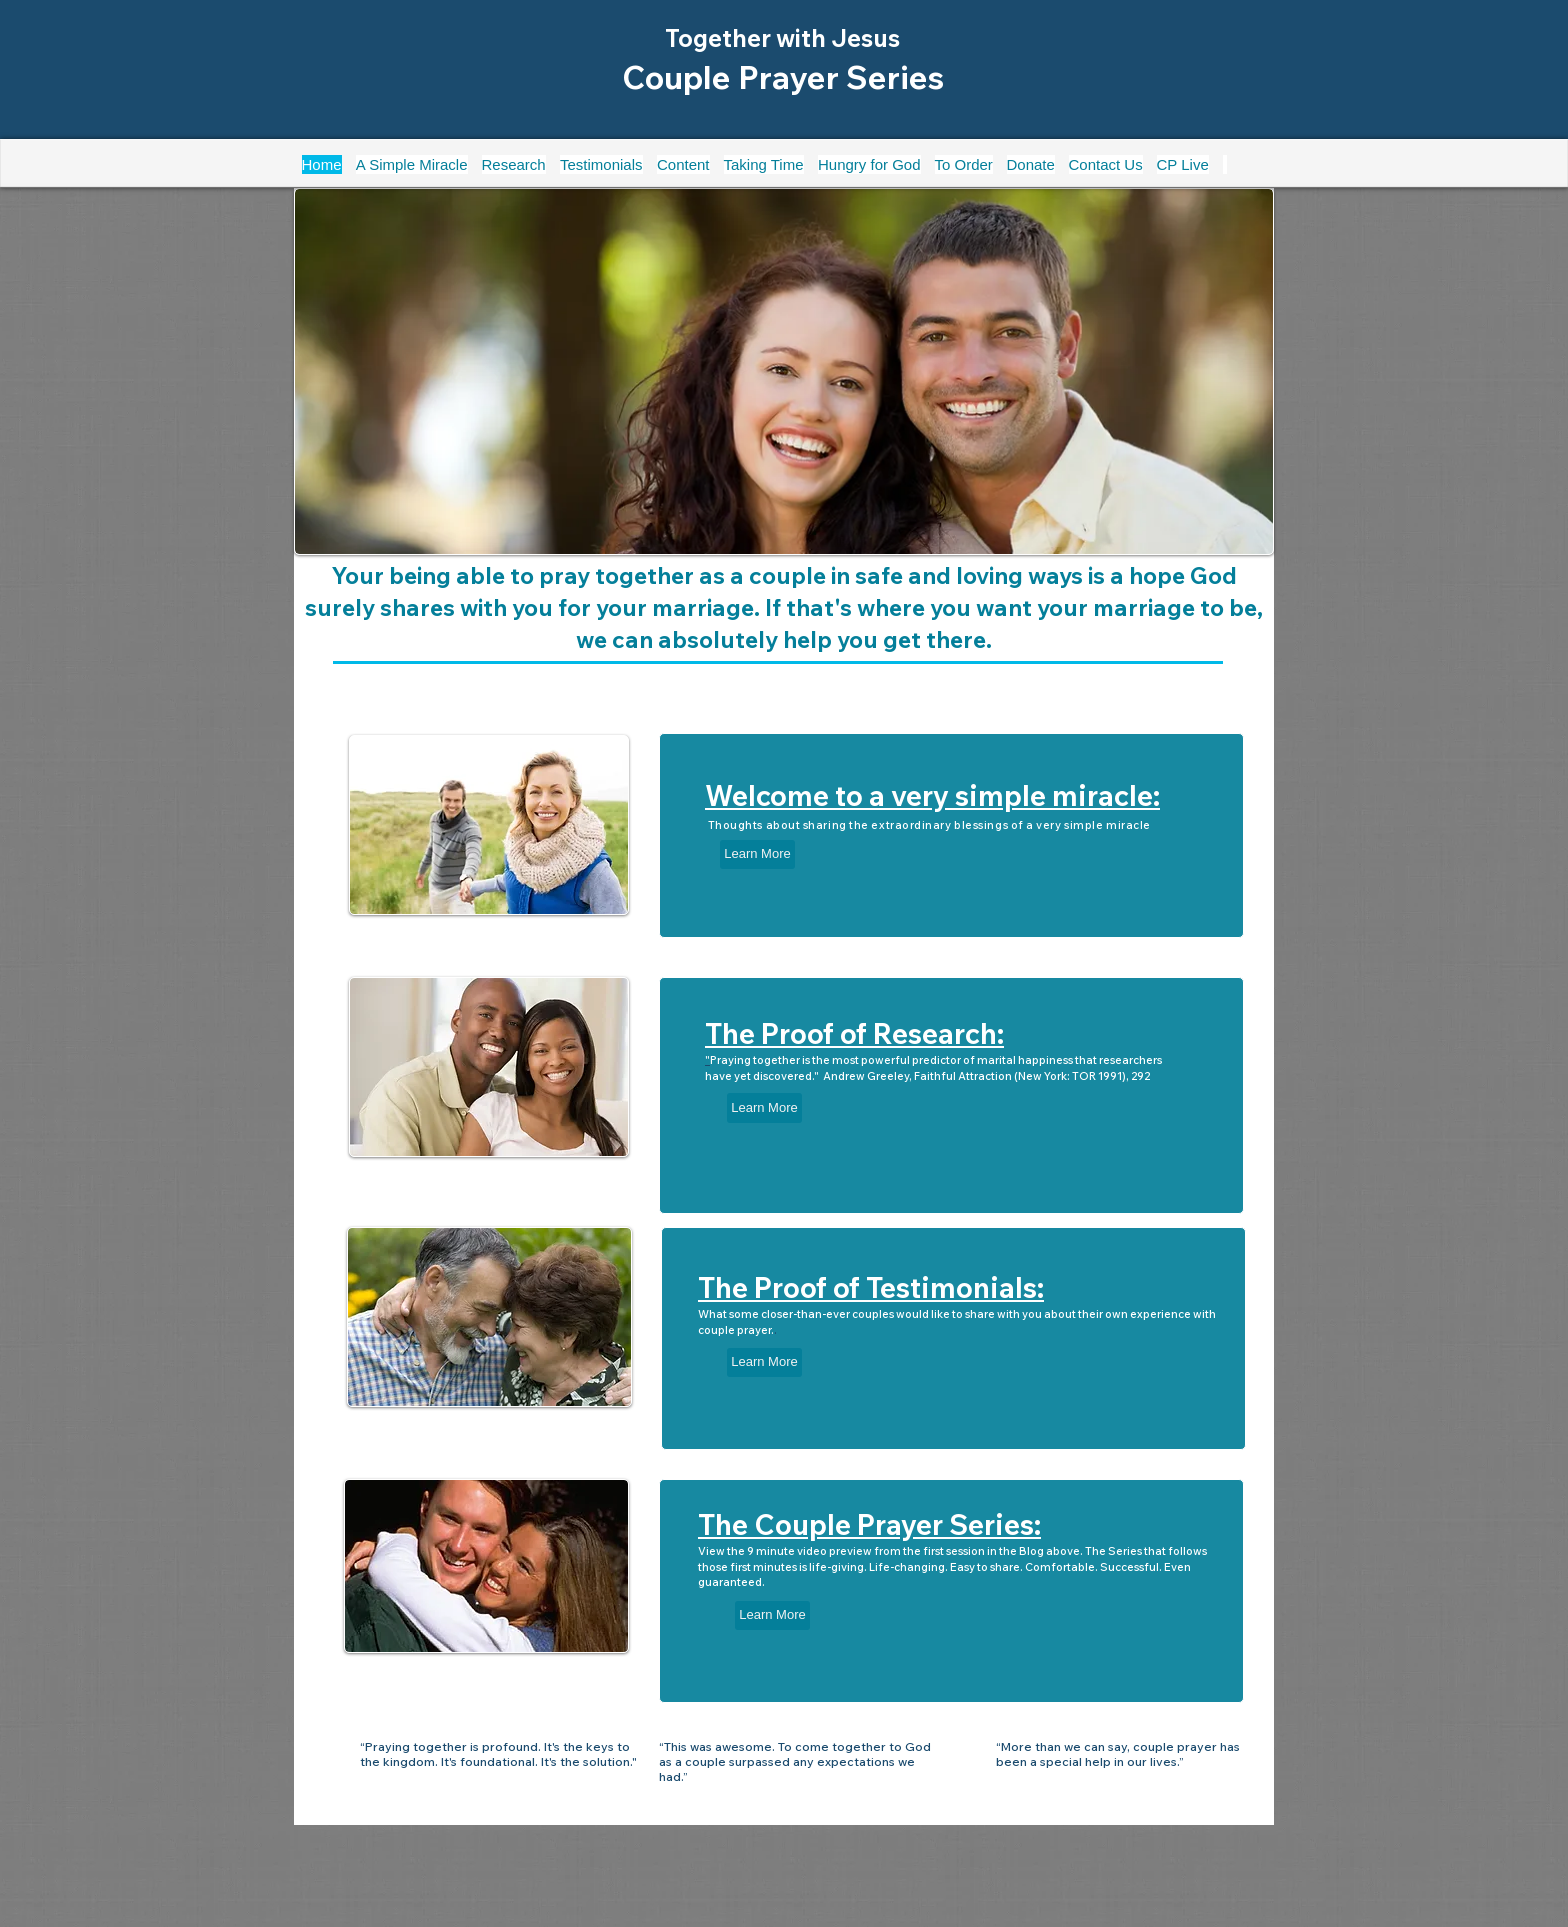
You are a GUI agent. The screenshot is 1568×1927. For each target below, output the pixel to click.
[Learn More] (757, 854)
